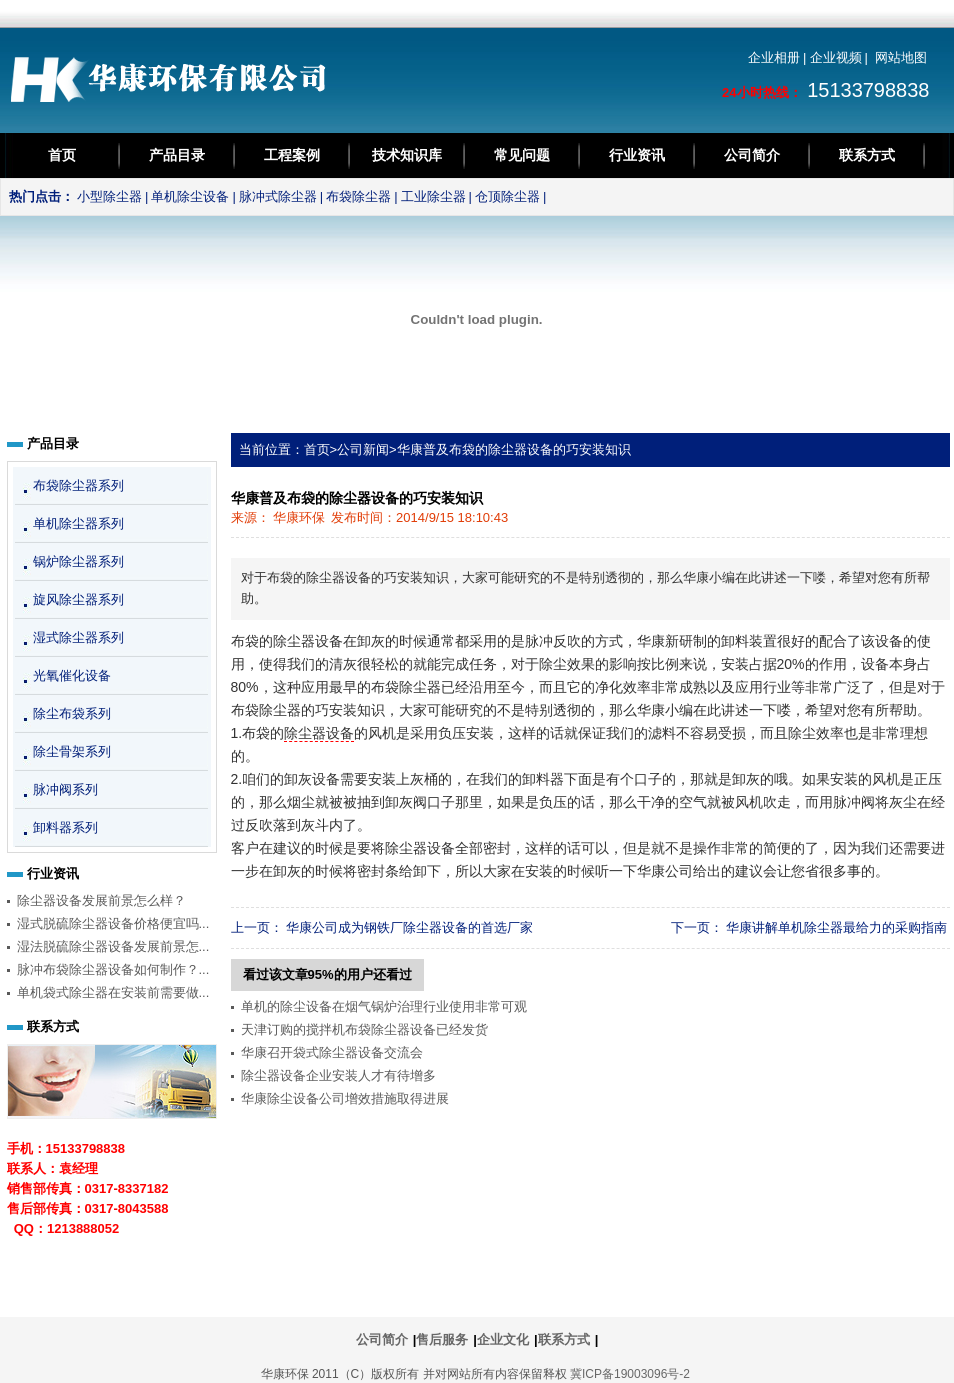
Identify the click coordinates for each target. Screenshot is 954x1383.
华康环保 (299, 517)
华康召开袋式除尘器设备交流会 (332, 1052)
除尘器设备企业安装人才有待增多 (338, 1075)
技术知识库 (407, 155)
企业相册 (774, 57)
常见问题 (522, 155)
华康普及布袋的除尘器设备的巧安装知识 (514, 449)
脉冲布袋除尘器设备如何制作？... (113, 969)
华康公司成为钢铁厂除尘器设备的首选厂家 (409, 927)
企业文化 (503, 1339)
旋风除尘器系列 (78, 599)
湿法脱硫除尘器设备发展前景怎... (113, 946)
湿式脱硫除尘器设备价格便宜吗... (113, 923)
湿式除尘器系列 (78, 637)
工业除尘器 (433, 196)
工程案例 (292, 155)
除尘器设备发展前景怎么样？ (101, 900)
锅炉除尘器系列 (78, 561)
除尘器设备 (319, 733)
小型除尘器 (109, 196)
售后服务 (442, 1339)
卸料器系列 (65, 827)
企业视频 (836, 57)
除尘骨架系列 (72, 751)
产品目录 (177, 155)
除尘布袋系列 (72, 713)
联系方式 (867, 155)
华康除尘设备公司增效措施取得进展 (345, 1098)
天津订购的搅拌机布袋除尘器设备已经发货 (364, 1029)
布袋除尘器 (358, 196)
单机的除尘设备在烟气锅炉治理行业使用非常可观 (384, 1006)
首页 (62, 155)
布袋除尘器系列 (78, 485)
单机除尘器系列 (78, 523)
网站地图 (901, 57)
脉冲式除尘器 (278, 196)
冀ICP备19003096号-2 (630, 1374)
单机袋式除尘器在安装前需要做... (113, 992)
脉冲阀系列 (65, 789)
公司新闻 (363, 449)
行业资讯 (637, 155)
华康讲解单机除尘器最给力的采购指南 (836, 927)
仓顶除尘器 (507, 196)
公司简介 (752, 155)
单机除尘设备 (190, 196)
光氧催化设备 (72, 675)
